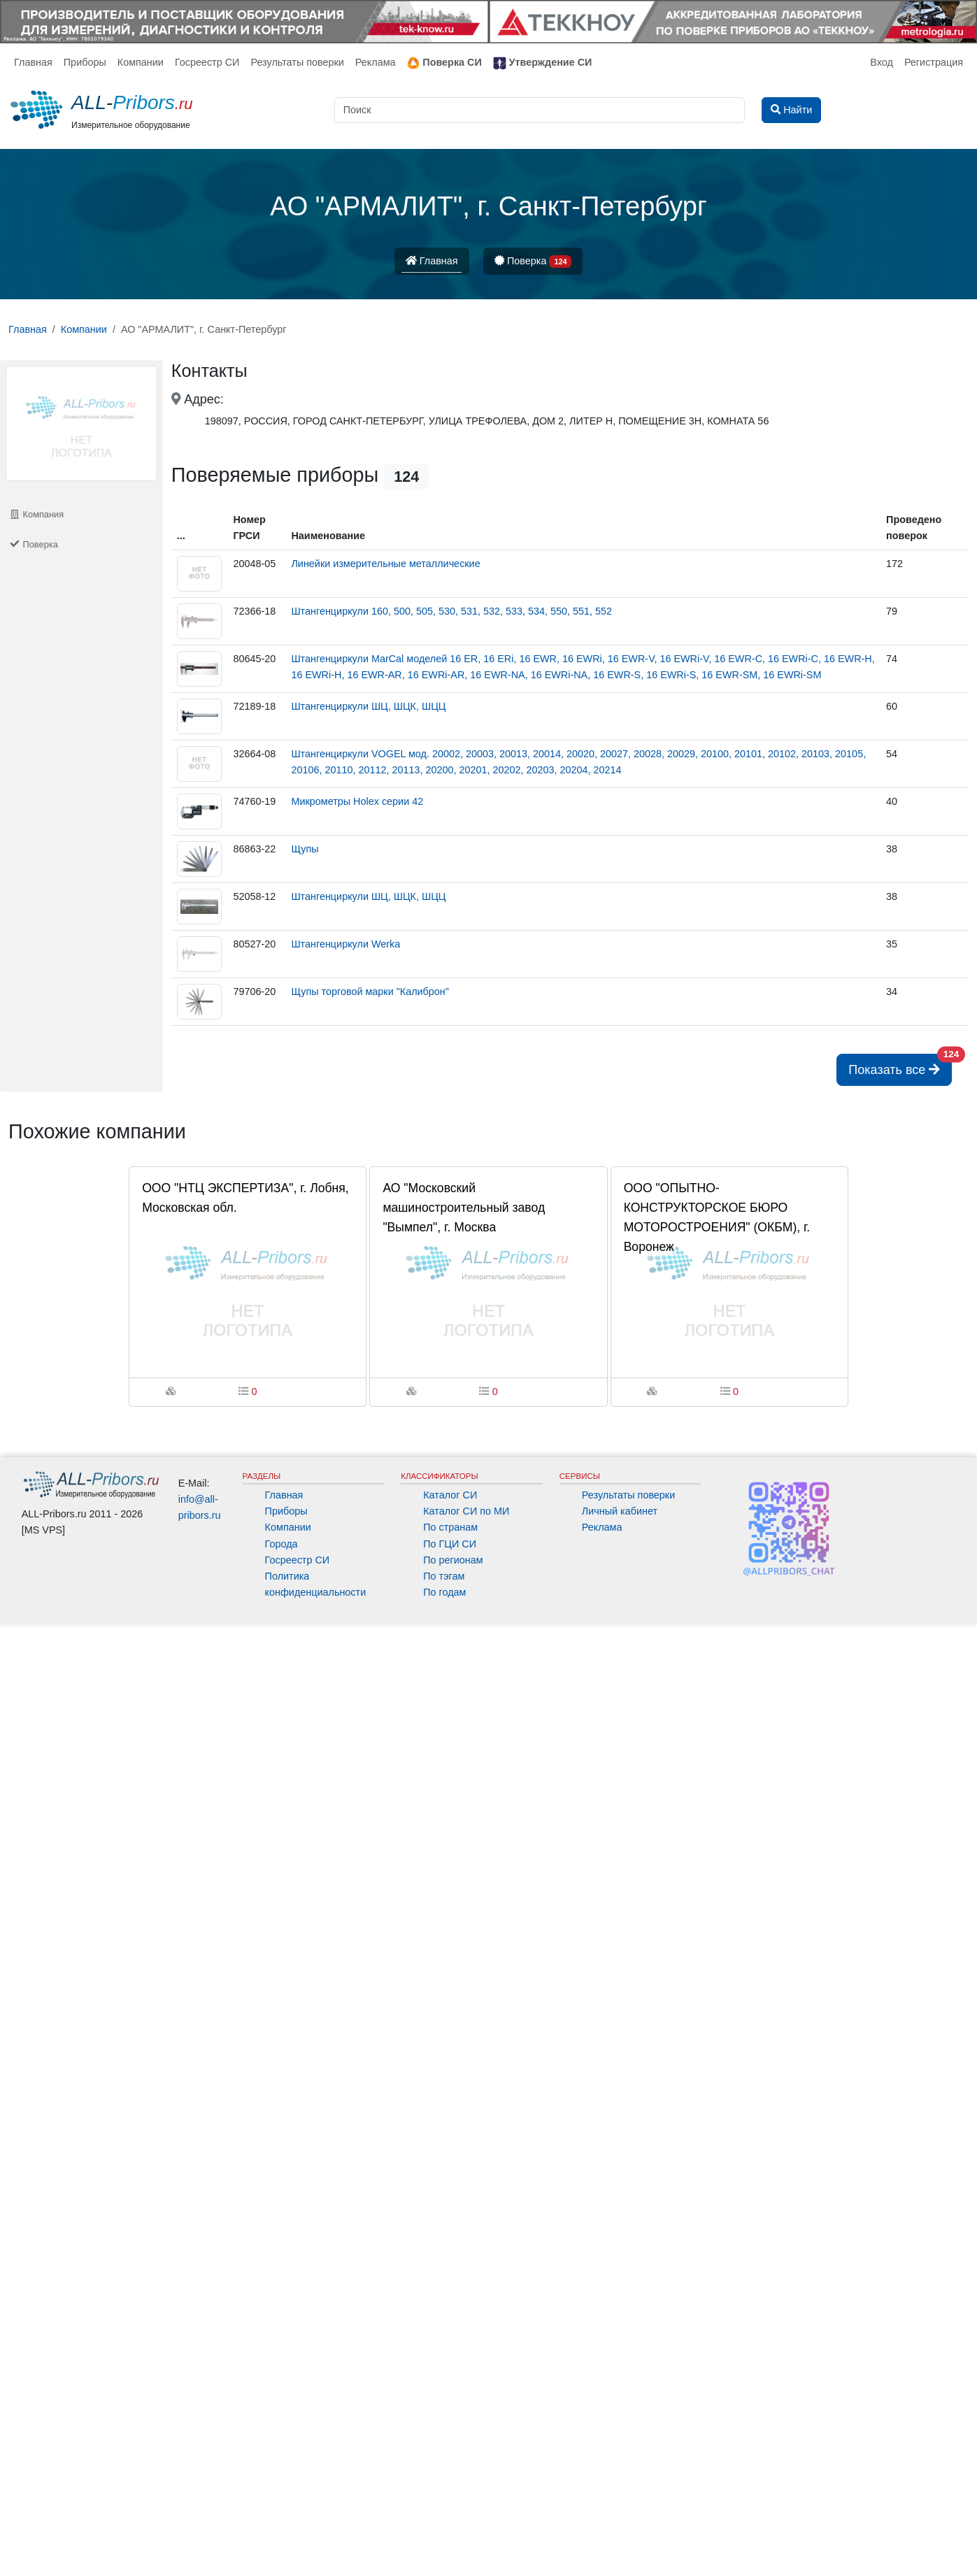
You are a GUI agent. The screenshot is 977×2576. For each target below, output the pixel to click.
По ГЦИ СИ (449, 1544)
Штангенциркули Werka (345, 944)
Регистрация (933, 62)
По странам (450, 1527)
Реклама (375, 62)
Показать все (900, 1065)
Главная (33, 62)
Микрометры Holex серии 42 (357, 801)
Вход (881, 62)
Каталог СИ (450, 1495)
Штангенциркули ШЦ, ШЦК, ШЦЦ (368, 706)
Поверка (533, 262)
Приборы (85, 62)
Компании (140, 62)
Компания (36, 514)
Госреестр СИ (207, 62)
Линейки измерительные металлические (385, 563)
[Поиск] (539, 110)
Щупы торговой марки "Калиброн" (370, 991)
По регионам (453, 1560)
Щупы (304, 848)
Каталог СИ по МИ (466, 1511)
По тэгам (443, 1576)
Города (281, 1544)
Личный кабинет (619, 1511)
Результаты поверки (296, 62)
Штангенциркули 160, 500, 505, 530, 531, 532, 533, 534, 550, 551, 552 (451, 611)
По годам (444, 1592)
